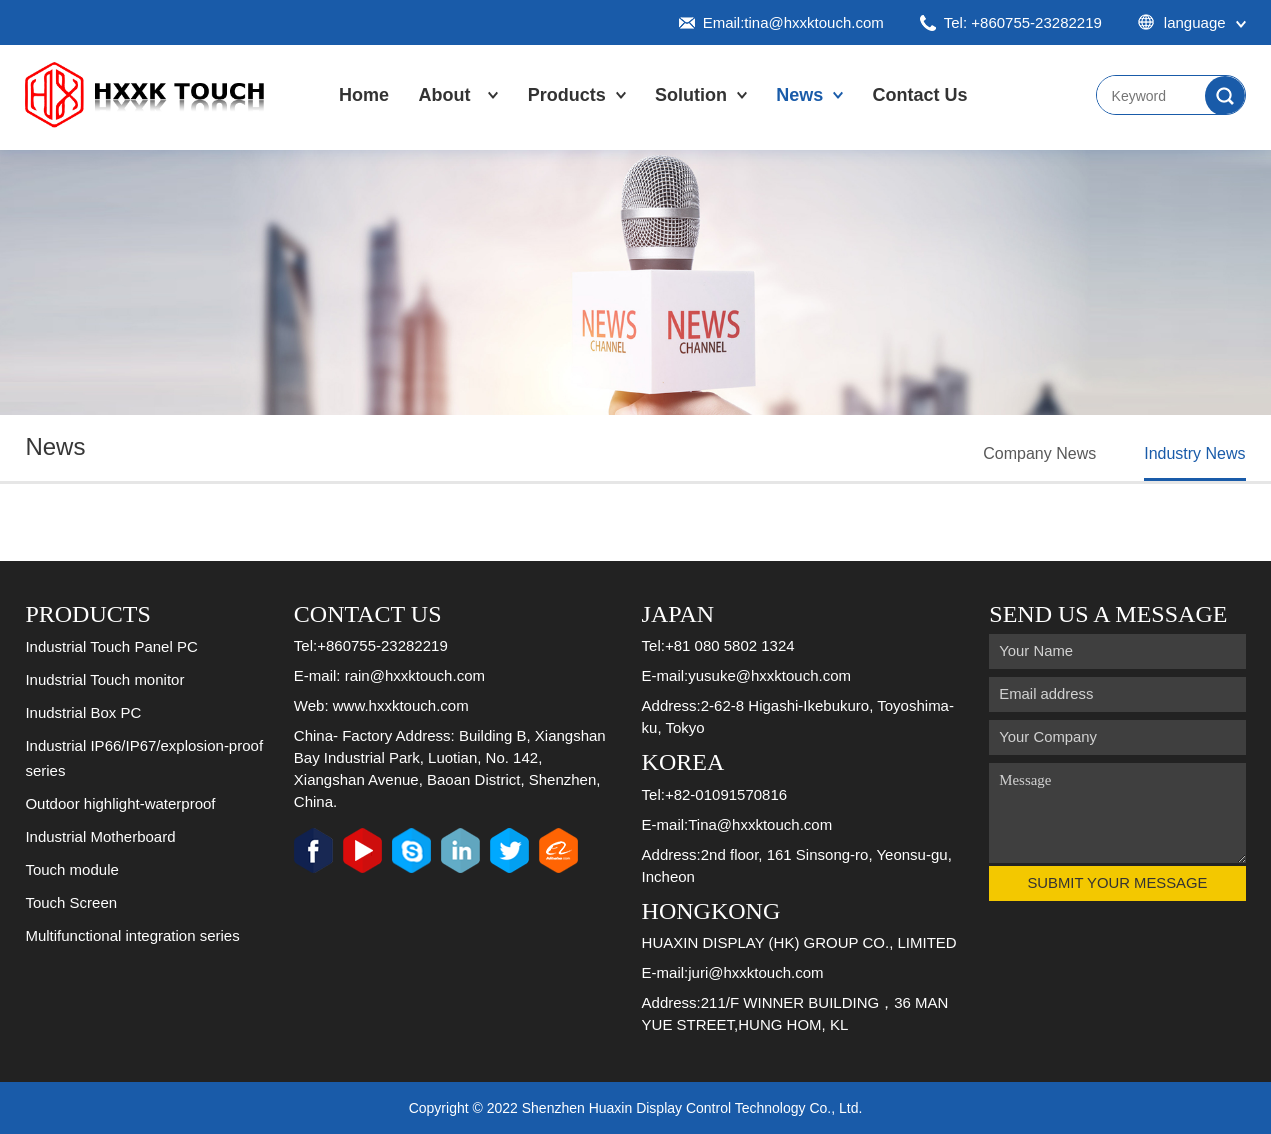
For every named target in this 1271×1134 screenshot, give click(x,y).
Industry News (1194, 453)
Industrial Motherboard (100, 836)
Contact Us (920, 95)
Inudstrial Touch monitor (104, 679)
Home (364, 95)
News (799, 95)
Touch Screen (71, 902)
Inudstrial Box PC (83, 712)
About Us (444, 115)
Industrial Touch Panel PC (111, 646)
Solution (691, 95)
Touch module (71, 869)
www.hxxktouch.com (401, 705)
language (1192, 22)
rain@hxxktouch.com (415, 675)
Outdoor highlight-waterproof (120, 803)
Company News (1039, 453)
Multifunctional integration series (132, 935)
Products (567, 95)
